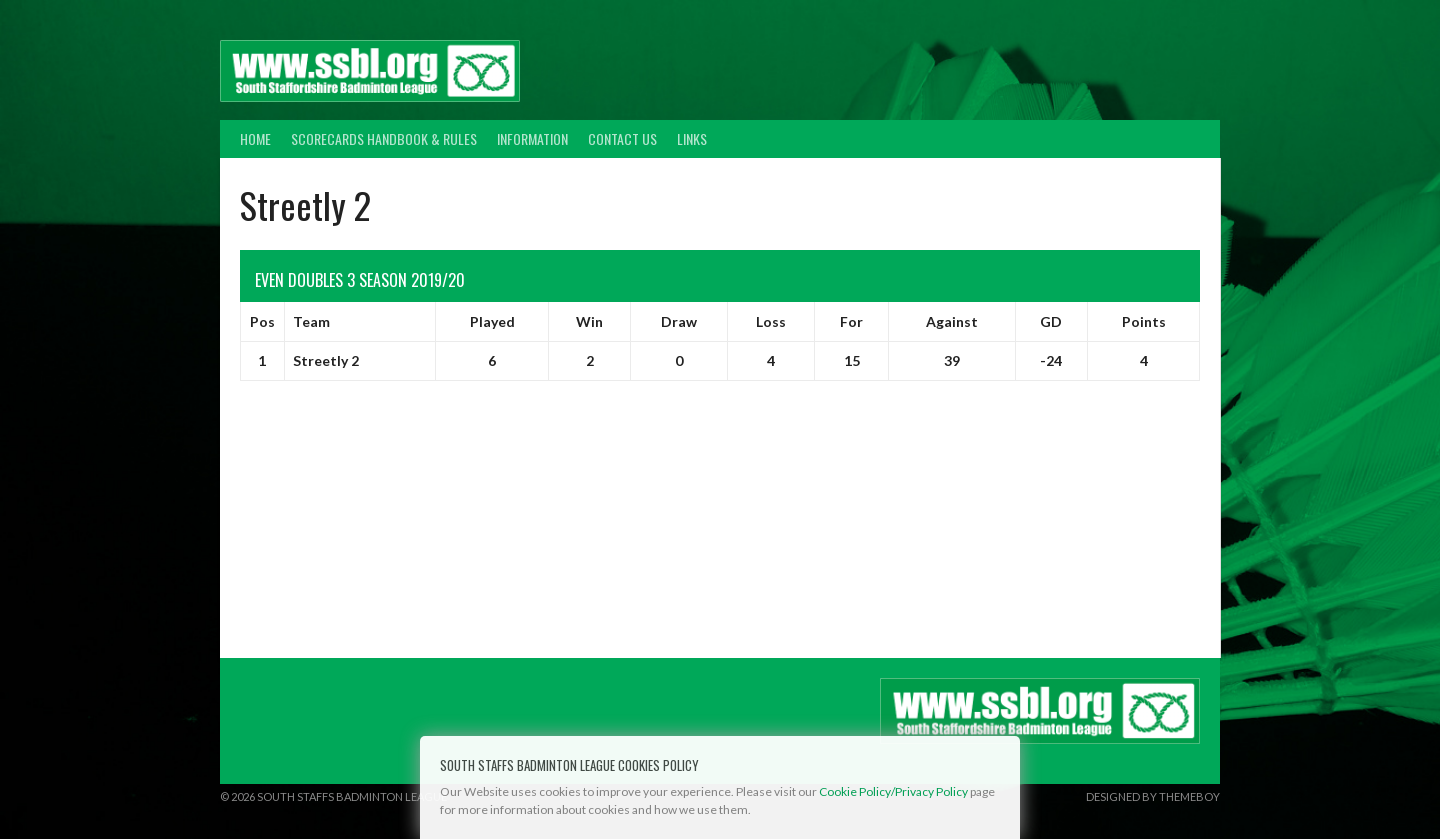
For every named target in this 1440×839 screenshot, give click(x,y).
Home (255, 138)
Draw (679, 321)
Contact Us (622, 138)
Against (952, 321)
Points (1144, 321)
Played (492, 321)
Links (692, 138)
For (851, 321)
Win (589, 321)
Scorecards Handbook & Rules (384, 138)
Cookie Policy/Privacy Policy (893, 791)
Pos (262, 321)
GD (1051, 321)
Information (532, 138)
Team (311, 321)
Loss (771, 321)
